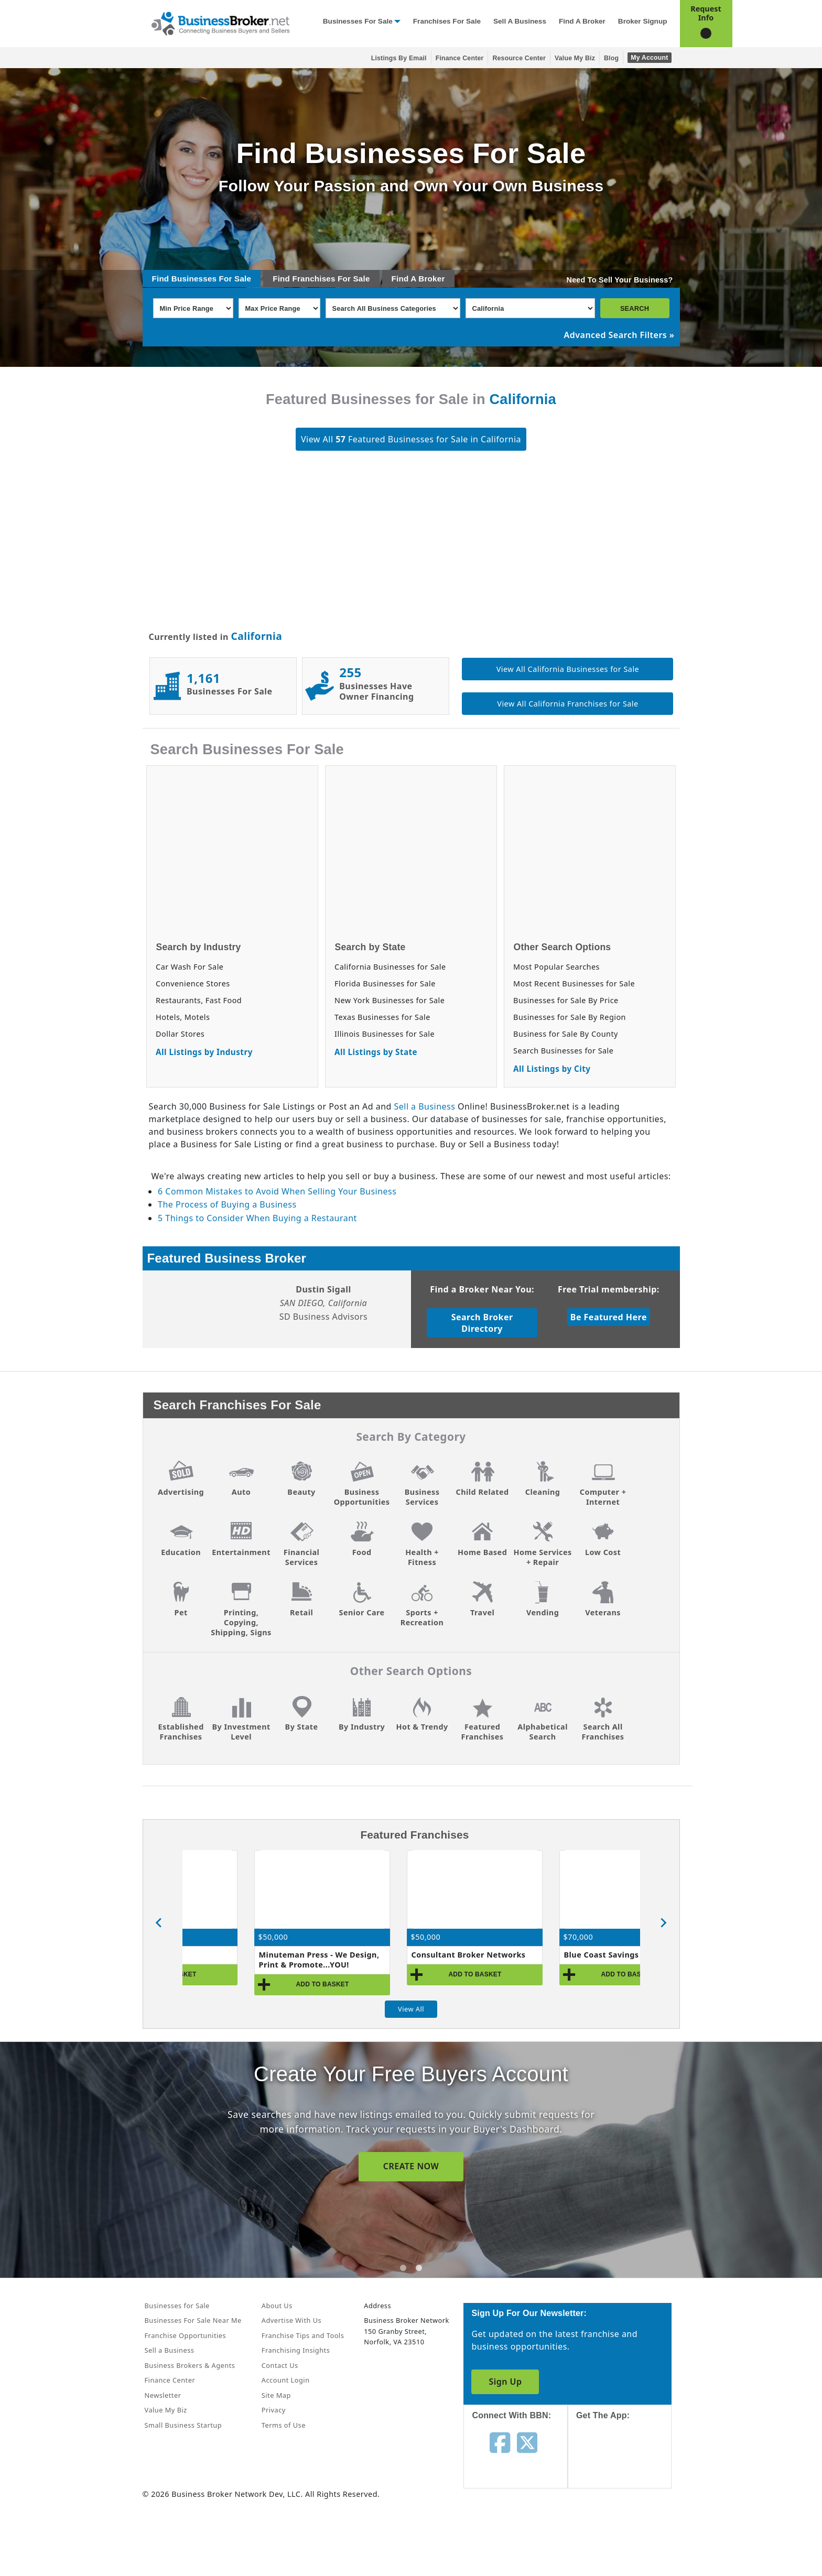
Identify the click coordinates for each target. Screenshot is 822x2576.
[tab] (403, 2268)
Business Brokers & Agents (190, 2365)
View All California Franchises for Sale (567, 704)
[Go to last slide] (159, 1923)
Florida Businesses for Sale (385, 983)
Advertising (181, 1492)
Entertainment (241, 1552)
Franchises (313, 278)
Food (362, 1552)
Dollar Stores (180, 1034)
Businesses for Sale (358, 21)
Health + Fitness (422, 1557)
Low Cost (603, 1552)
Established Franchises (180, 1732)
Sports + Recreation (422, 1617)
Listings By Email (399, 58)
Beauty (301, 1492)
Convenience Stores (193, 983)
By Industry (362, 1727)
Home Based (482, 1552)
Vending (542, 1612)
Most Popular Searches (556, 967)
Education (181, 1552)
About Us (277, 2305)
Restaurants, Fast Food (199, 1000)
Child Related (482, 1492)
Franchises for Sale (447, 21)
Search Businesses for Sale (563, 1051)
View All (411, 2009)
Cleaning (542, 1492)
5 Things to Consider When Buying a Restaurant (257, 1218)
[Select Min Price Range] (193, 308)
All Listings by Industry (204, 1052)
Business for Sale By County (565, 1034)
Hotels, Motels (183, 1017)
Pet (180, 1612)
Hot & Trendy (422, 1727)
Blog (611, 58)
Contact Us (280, 2365)
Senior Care (361, 1612)
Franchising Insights (296, 2350)
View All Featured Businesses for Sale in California (411, 439)
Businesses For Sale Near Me (193, 2320)
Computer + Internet (603, 1497)
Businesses (194, 278)
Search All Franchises (603, 1732)
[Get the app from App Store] (628, 2464)
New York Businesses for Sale (389, 1000)
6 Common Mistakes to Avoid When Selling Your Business (277, 1191)
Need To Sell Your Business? (620, 280)
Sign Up (505, 2381)
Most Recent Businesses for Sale (574, 983)
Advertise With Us (291, 2320)
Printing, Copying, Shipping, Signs (241, 1622)
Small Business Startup (183, 2425)
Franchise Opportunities (185, 2335)
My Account (649, 57)
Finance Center (460, 58)
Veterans (603, 1612)
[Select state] (530, 308)
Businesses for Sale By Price (566, 1000)
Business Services (422, 1497)
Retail (301, 1612)
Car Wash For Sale (189, 967)
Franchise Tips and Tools (303, 2335)
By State (301, 1727)
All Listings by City (551, 1068)
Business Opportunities (362, 1497)
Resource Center (519, 58)
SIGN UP (411, 2166)
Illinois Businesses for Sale (384, 1034)
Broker (431, 278)
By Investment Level (241, 1732)
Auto (241, 1492)
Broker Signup (642, 21)
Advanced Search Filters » (619, 335)
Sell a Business (519, 21)
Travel (482, 1612)
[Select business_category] (393, 308)
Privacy (274, 2410)
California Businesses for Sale (390, 967)
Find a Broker (582, 21)
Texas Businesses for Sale (382, 1017)
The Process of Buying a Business (227, 1204)
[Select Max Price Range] (279, 308)
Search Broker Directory (482, 1322)
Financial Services (302, 1557)
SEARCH (634, 308)
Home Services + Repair (542, 1557)
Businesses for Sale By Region (569, 1017)
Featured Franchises (482, 1732)
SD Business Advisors (323, 1316)
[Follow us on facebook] (500, 2442)
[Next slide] (663, 1923)
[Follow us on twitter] (527, 2442)
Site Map (276, 2395)
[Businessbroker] (220, 22)
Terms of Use (284, 2425)
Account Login (286, 2380)
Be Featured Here (608, 1317)
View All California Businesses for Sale (567, 669)
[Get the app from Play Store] (628, 2535)
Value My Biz (575, 58)
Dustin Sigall (323, 1289)
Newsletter (163, 2395)
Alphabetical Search (542, 1732)
